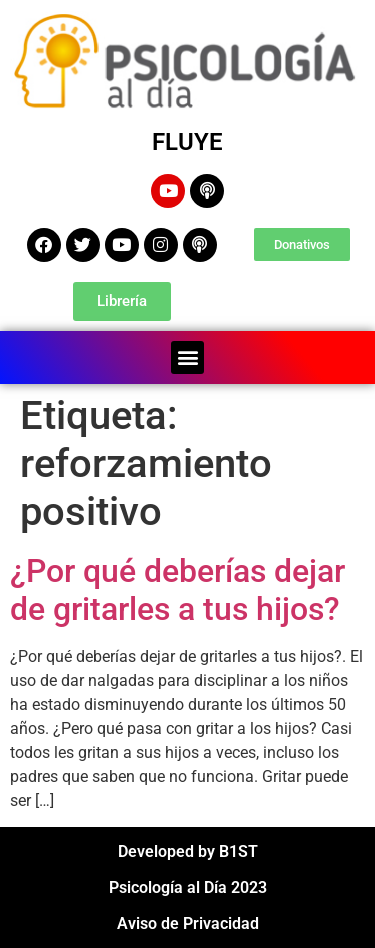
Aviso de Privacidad (188, 923)
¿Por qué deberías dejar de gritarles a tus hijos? (177, 590)
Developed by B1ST (188, 851)
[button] (187, 357)
